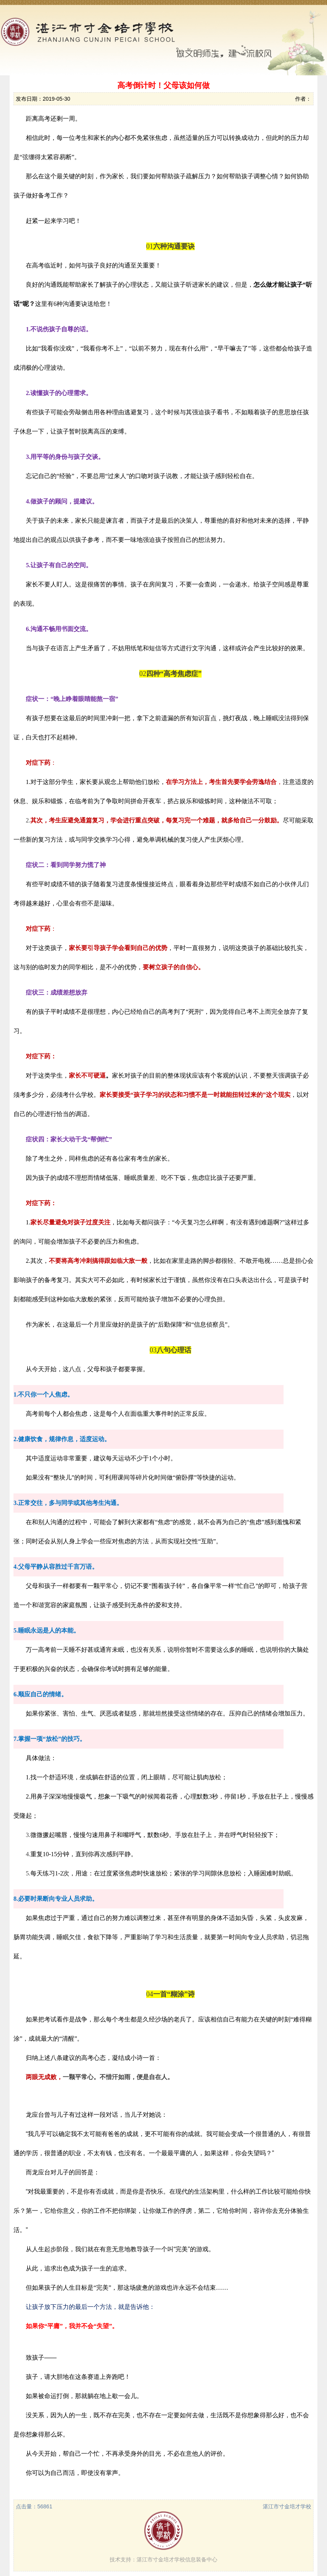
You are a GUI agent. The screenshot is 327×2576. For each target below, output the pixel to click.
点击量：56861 (34, 2506)
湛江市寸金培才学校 (287, 2506)
